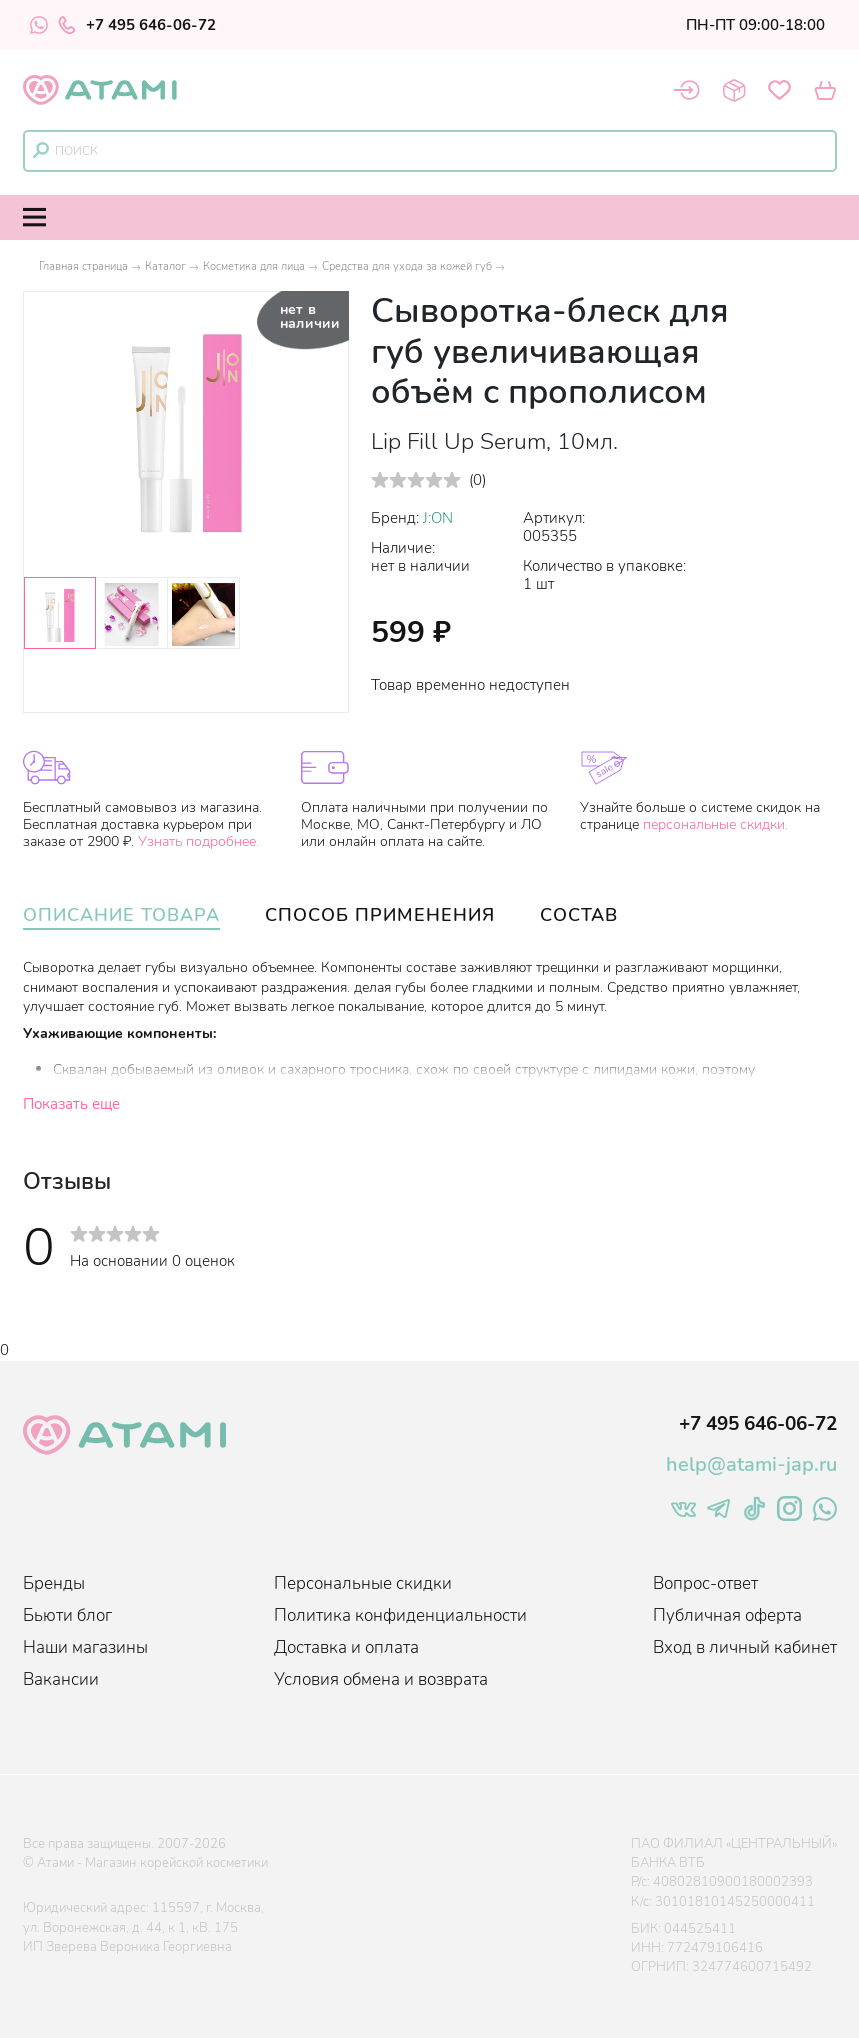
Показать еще (71, 1104)
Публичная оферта (727, 1615)
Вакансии (61, 1679)
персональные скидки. (715, 824)
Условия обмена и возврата (381, 1679)
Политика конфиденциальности (400, 1615)
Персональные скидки (363, 1583)
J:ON (438, 518)
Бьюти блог (67, 1615)
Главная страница (83, 266)
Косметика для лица (254, 266)
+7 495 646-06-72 (137, 25)
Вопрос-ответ (705, 1583)
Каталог (165, 266)
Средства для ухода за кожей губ (407, 266)
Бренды (54, 1583)
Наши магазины (85, 1647)
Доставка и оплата (346, 1647)
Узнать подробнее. (198, 841)
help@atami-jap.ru (751, 1464)
